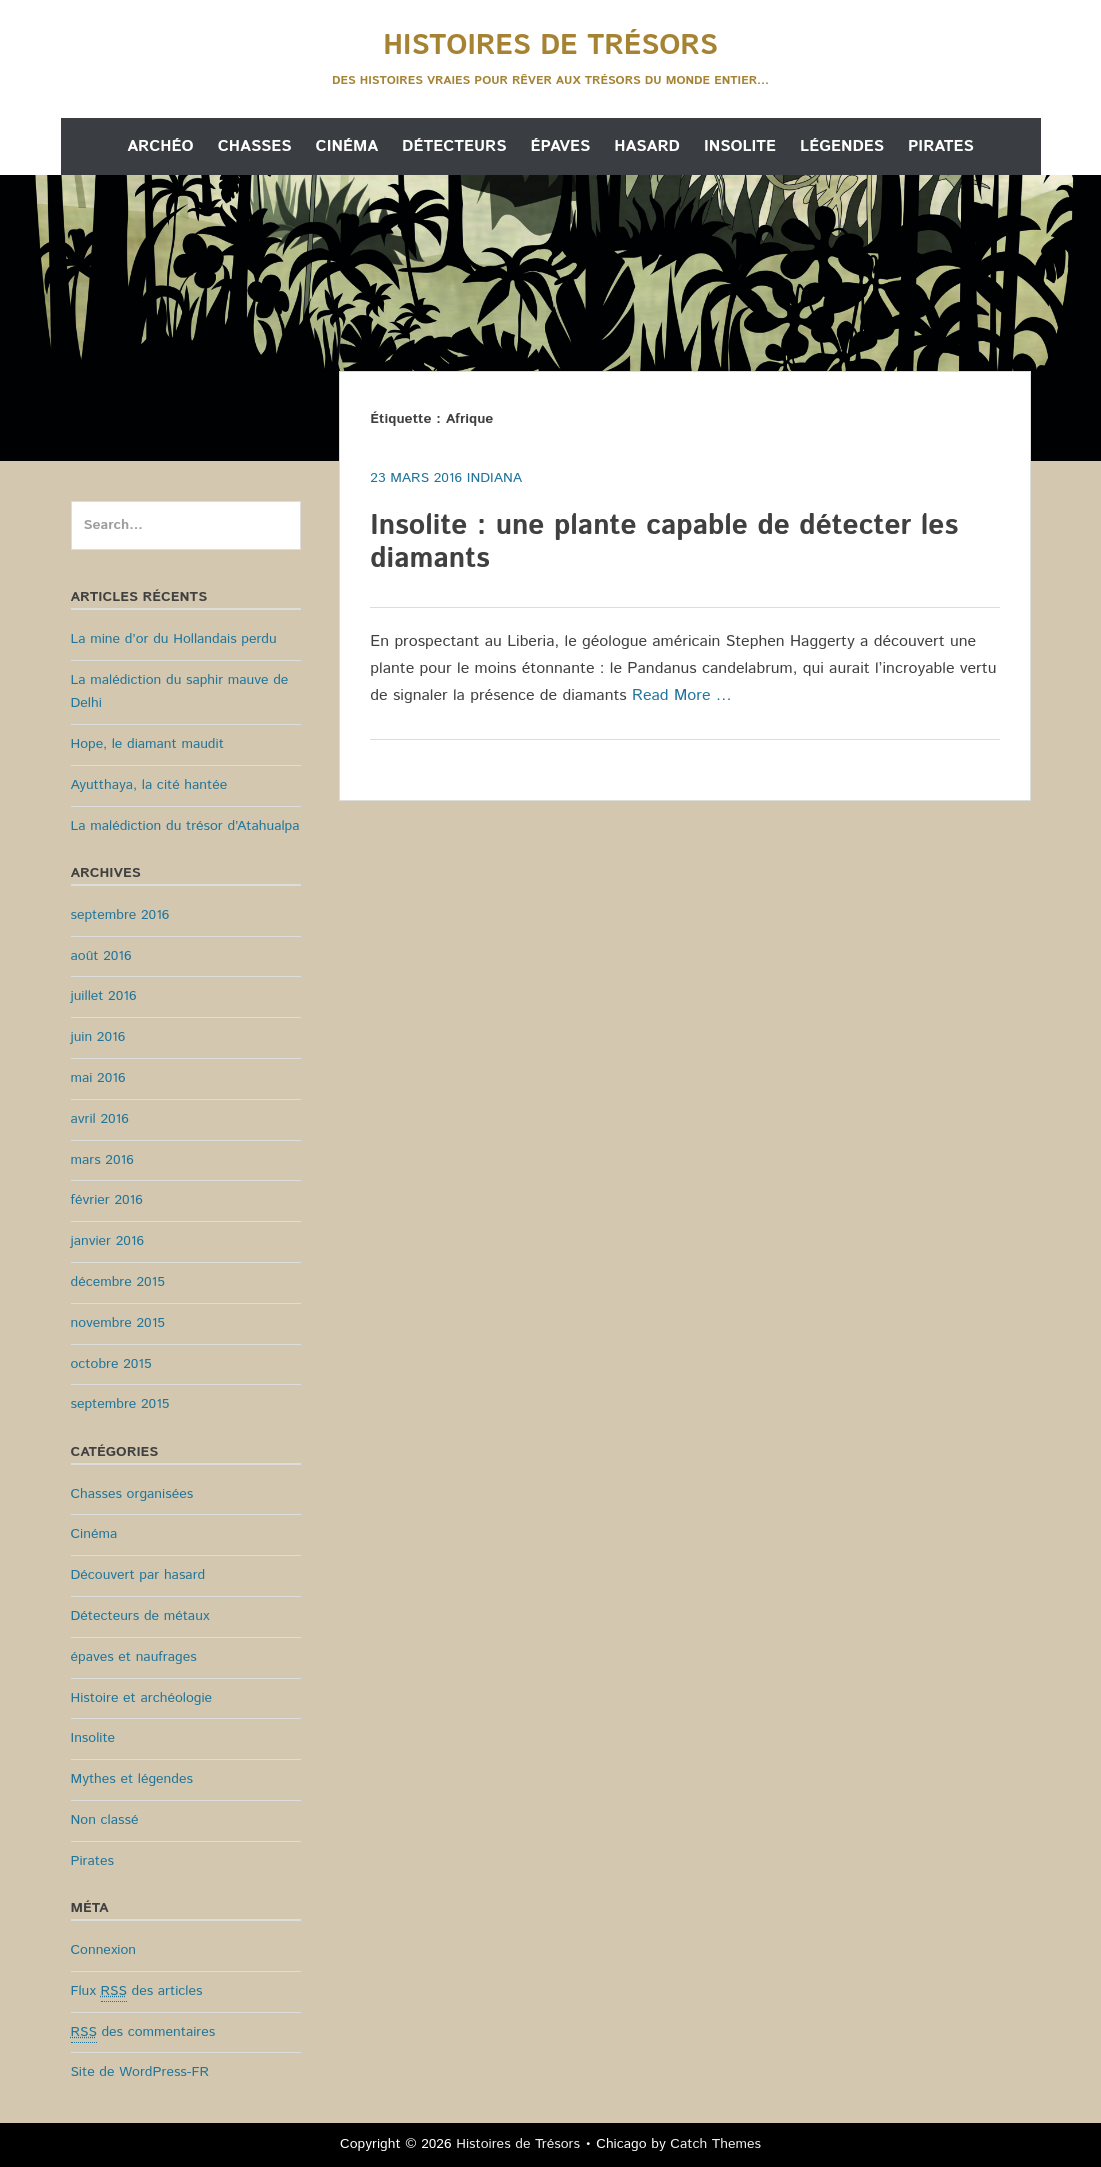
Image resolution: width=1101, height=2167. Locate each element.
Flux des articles (137, 1991)
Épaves (560, 146)
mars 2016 (102, 1160)
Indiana (494, 478)
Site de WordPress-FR (140, 2072)
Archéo (160, 146)
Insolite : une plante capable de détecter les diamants (664, 543)
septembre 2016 (120, 915)
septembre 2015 (120, 1404)
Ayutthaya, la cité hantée (149, 785)
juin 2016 (98, 1037)
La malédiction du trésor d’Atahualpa (185, 826)
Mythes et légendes (132, 1779)
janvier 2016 (108, 1241)
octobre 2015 (111, 1364)
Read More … (682, 695)
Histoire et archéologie (142, 1698)
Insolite (740, 146)
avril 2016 (100, 1119)
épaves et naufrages (134, 1657)
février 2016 (107, 1200)
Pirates (941, 146)
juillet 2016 (104, 996)
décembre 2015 (118, 1282)
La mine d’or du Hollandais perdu (174, 639)
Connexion (104, 1950)
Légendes (842, 146)
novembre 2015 (118, 1323)
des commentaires (143, 2032)
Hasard (647, 146)
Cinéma (347, 146)
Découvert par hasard (138, 1575)
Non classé (105, 1820)
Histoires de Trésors (550, 46)
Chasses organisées (132, 1494)
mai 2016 (98, 1078)
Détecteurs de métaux (140, 1616)
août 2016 (101, 956)
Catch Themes (715, 2144)
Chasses (255, 146)
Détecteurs (454, 146)
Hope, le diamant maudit (147, 744)
